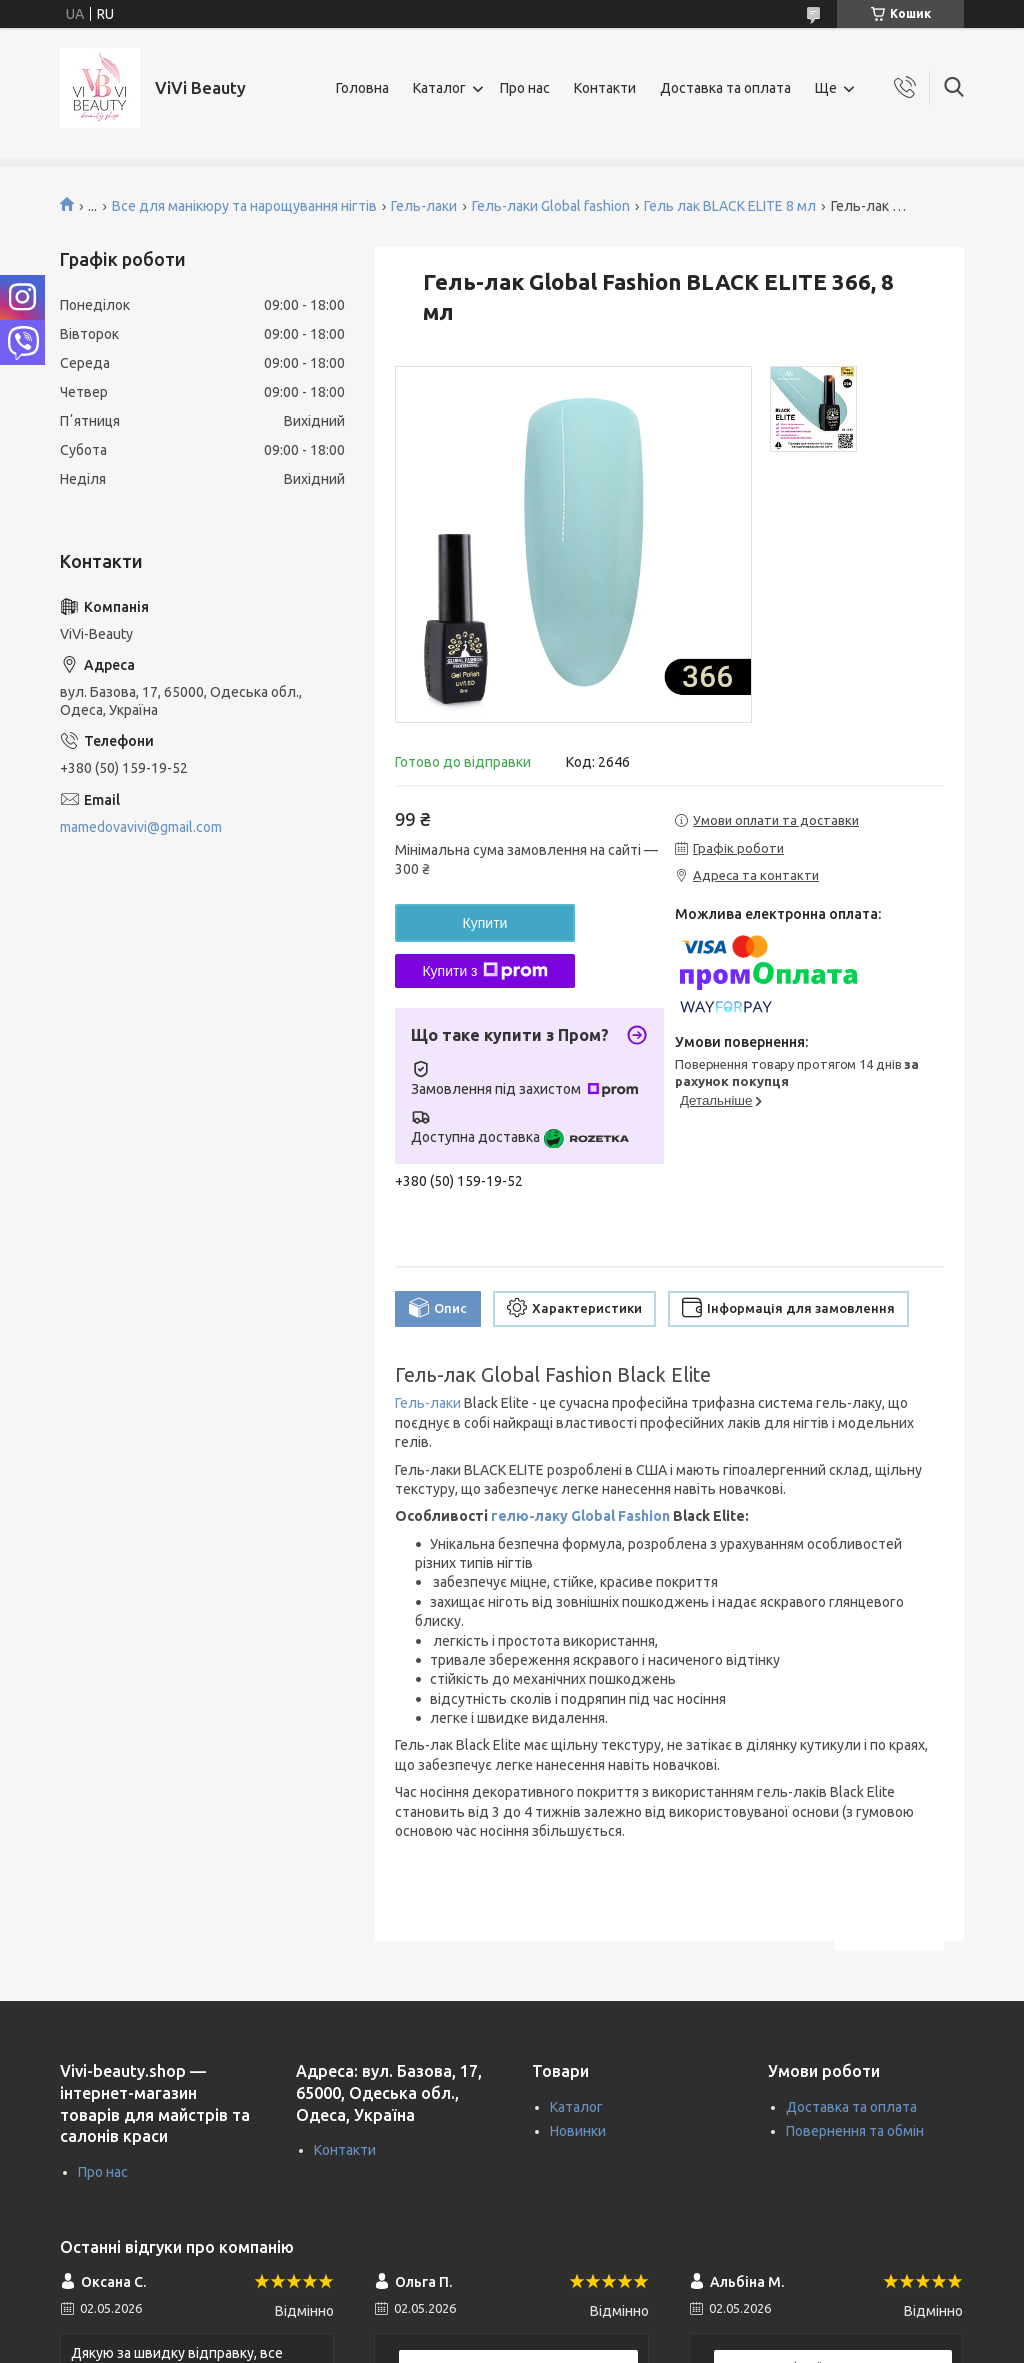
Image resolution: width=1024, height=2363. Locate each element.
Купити (485, 923)
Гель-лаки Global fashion (551, 206)
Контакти (605, 88)
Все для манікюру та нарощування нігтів (244, 206)
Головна (362, 88)
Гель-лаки (424, 206)
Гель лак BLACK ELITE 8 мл (730, 206)
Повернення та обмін (855, 2131)
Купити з (484, 971)
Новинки (578, 2131)
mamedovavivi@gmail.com (141, 827)
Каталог (439, 88)
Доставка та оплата (725, 88)
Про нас (525, 88)
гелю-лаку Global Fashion (580, 1516)
